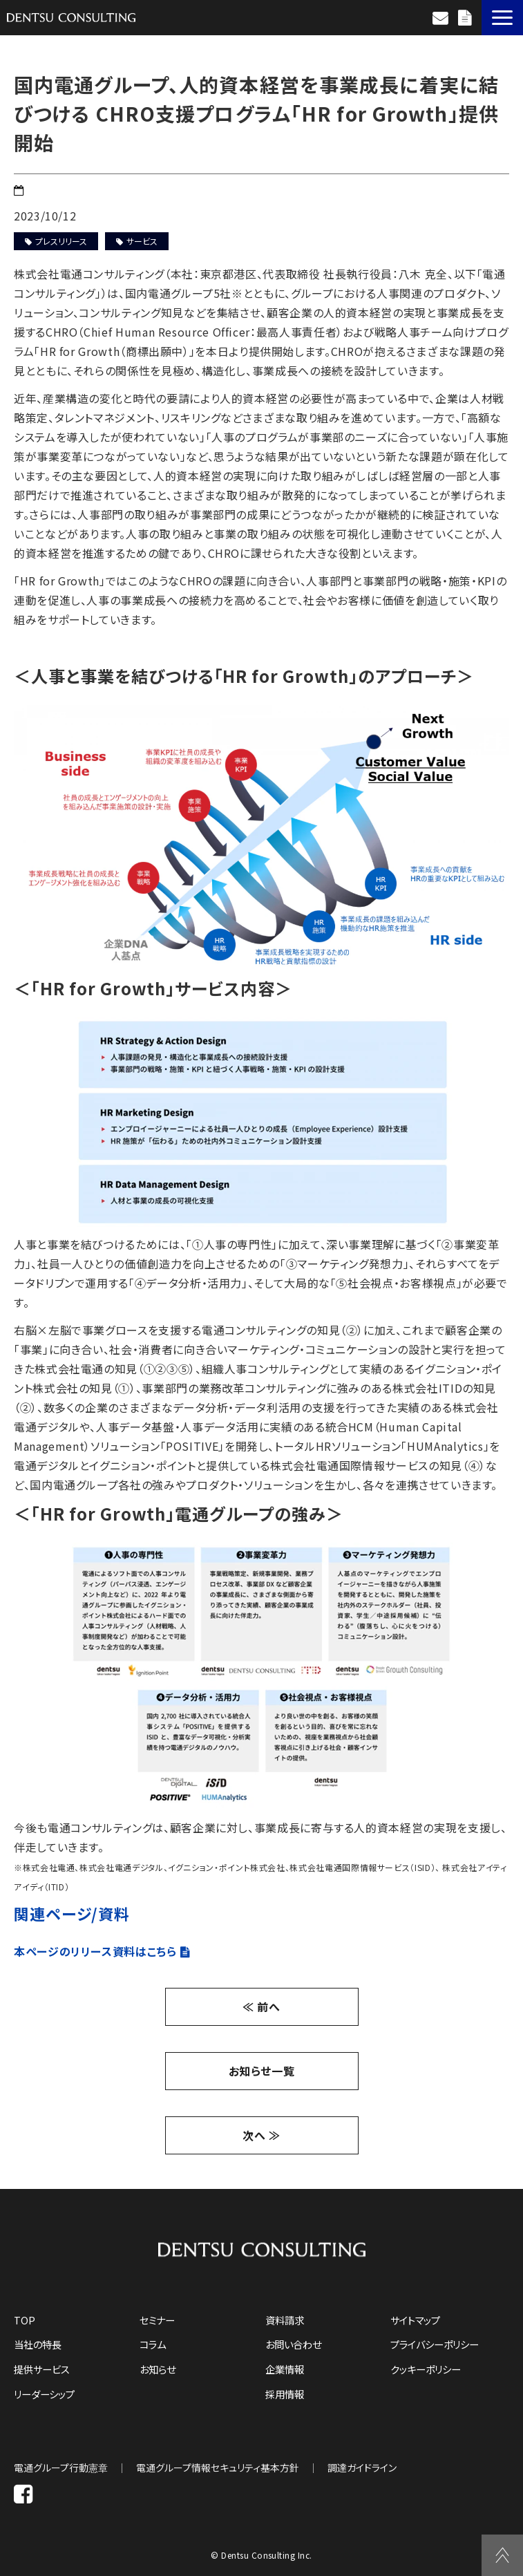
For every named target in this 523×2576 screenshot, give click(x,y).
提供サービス (42, 2369)
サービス (137, 241)
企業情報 (284, 2369)
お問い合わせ (442, 18)
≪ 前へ (261, 2006)
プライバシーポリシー (434, 2344)
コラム (153, 2344)
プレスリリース (56, 241)
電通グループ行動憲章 (61, 2467)
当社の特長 (37, 2344)
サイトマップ (415, 2320)
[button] (502, 17)
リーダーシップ (44, 2394)
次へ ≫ (261, 2135)
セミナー (157, 2320)
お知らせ (157, 2369)
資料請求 (466, 18)
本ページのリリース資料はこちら (95, 1951)
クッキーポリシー (425, 2369)
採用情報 (284, 2394)
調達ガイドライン (362, 2467)
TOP (24, 2320)
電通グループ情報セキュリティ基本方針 (217, 2467)
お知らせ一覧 (262, 2070)
